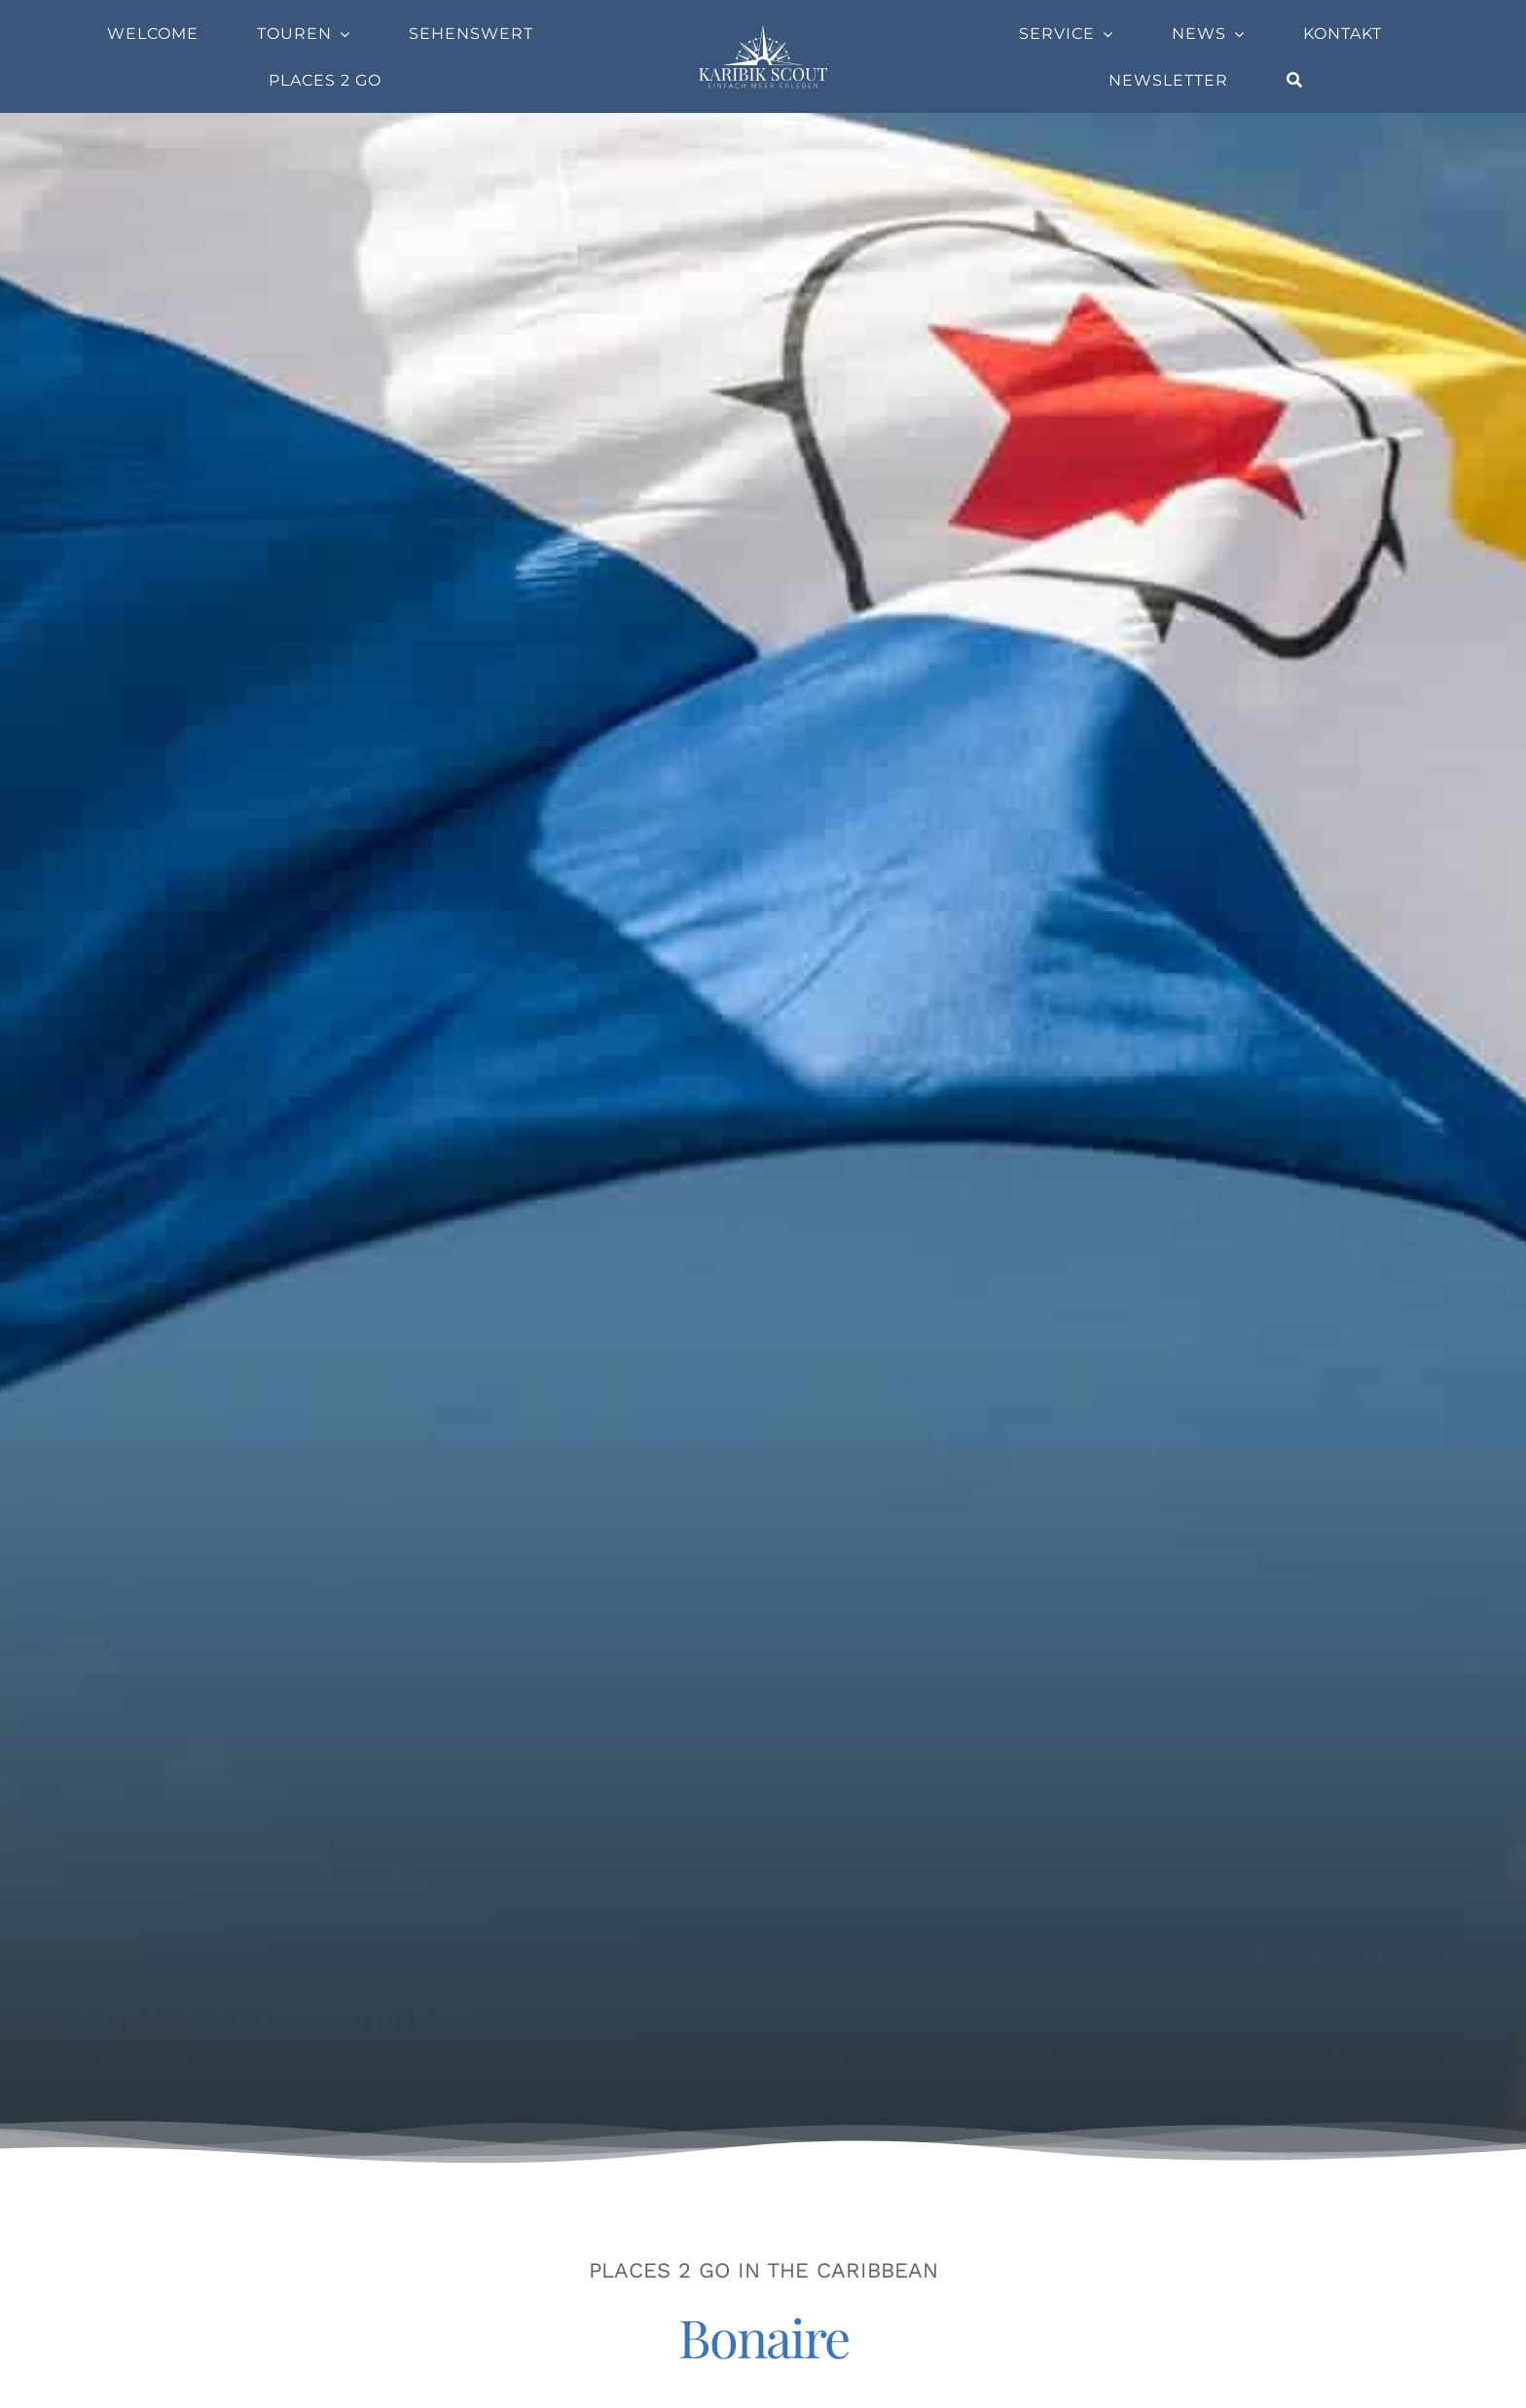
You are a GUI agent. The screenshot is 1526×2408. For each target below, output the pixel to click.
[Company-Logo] (763, 30)
